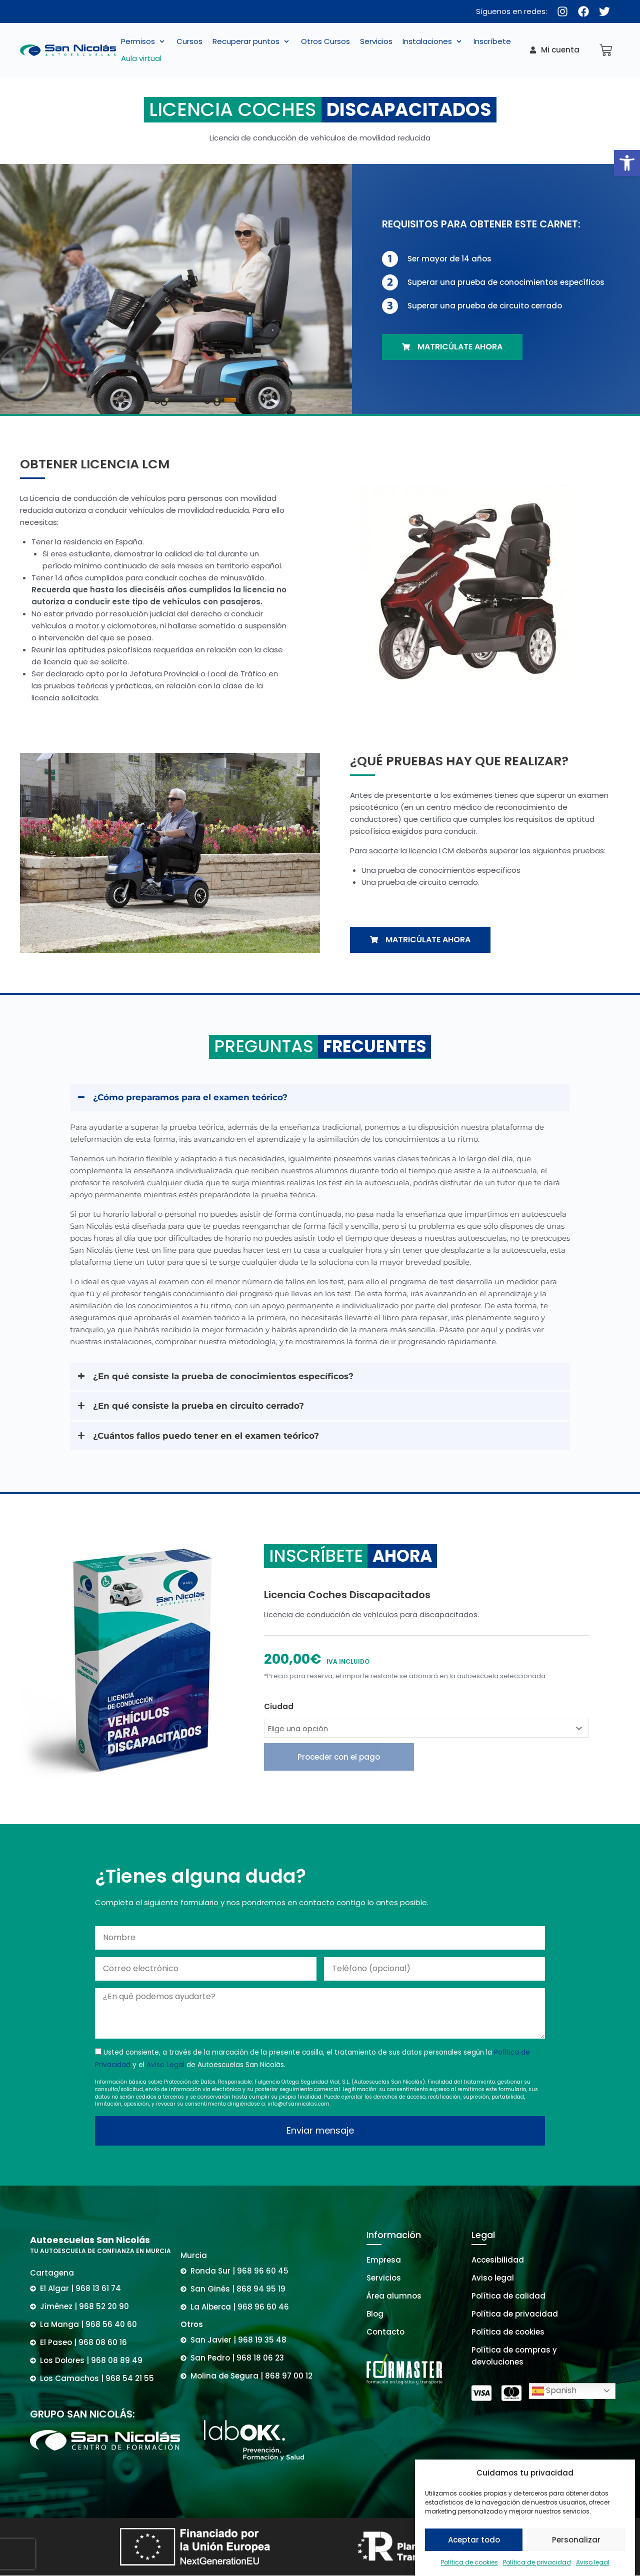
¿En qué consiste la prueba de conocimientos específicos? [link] (223, 1376)
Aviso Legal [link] (165, 2065)
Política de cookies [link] (469, 2562)
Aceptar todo (474, 2540)
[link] (627, 163)
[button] (144, 41)
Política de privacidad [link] (537, 2562)
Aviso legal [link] (593, 2562)
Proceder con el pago (339, 1757)
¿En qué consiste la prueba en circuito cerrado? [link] (198, 1406)
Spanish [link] (554, 2391)
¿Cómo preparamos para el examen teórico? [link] (190, 1097)
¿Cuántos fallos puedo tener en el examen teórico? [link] (206, 1436)
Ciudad (279, 1706)
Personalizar (576, 2540)
